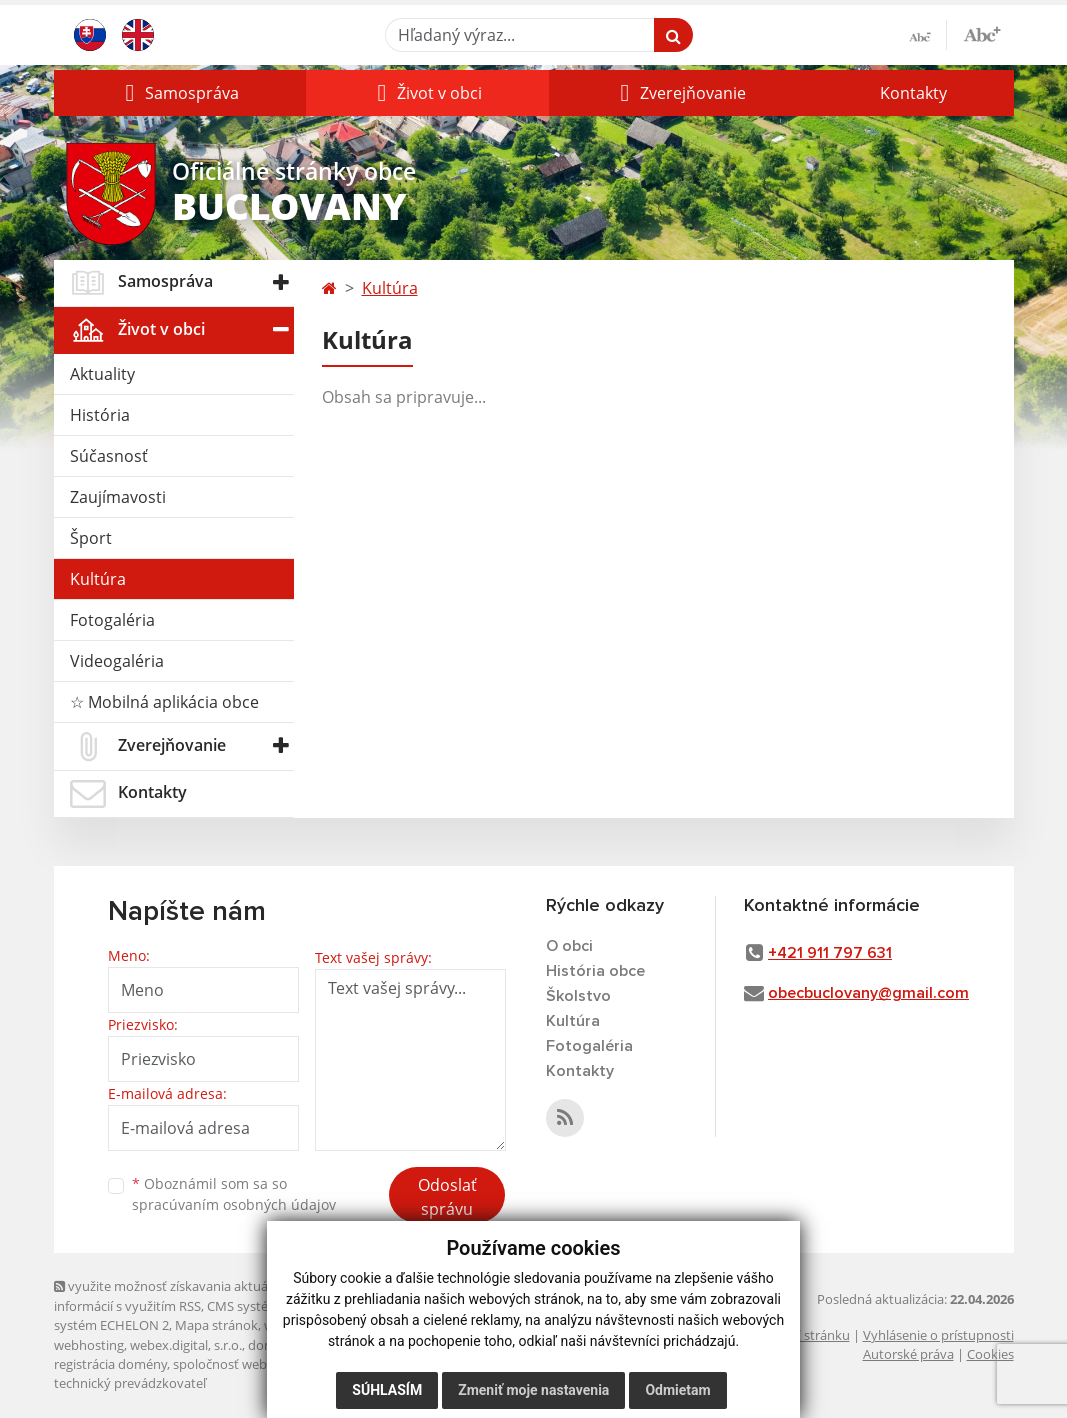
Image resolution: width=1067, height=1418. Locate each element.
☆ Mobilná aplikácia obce (164, 702)
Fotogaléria (112, 620)
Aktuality (102, 374)
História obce (595, 971)
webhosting (89, 1345)
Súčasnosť (109, 456)
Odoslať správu (447, 1197)
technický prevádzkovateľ (130, 1383)
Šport (91, 538)
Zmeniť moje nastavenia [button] (533, 1390)
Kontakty (913, 93)
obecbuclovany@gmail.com (868, 993)
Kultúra (98, 579)
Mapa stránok (216, 1325)
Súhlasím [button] (387, 1390)
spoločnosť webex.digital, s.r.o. (263, 1364)
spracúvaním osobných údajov (234, 1204)
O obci (569, 946)
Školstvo (578, 996)
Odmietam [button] (677, 1390)
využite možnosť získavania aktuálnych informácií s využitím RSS (177, 1295)
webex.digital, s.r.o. (186, 1345)
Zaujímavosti (118, 497)
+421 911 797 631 (830, 953)
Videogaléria (117, 661)
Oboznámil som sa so (234, 1194)
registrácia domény (110, 1364)
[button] (180, 93)
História (100, 415)
